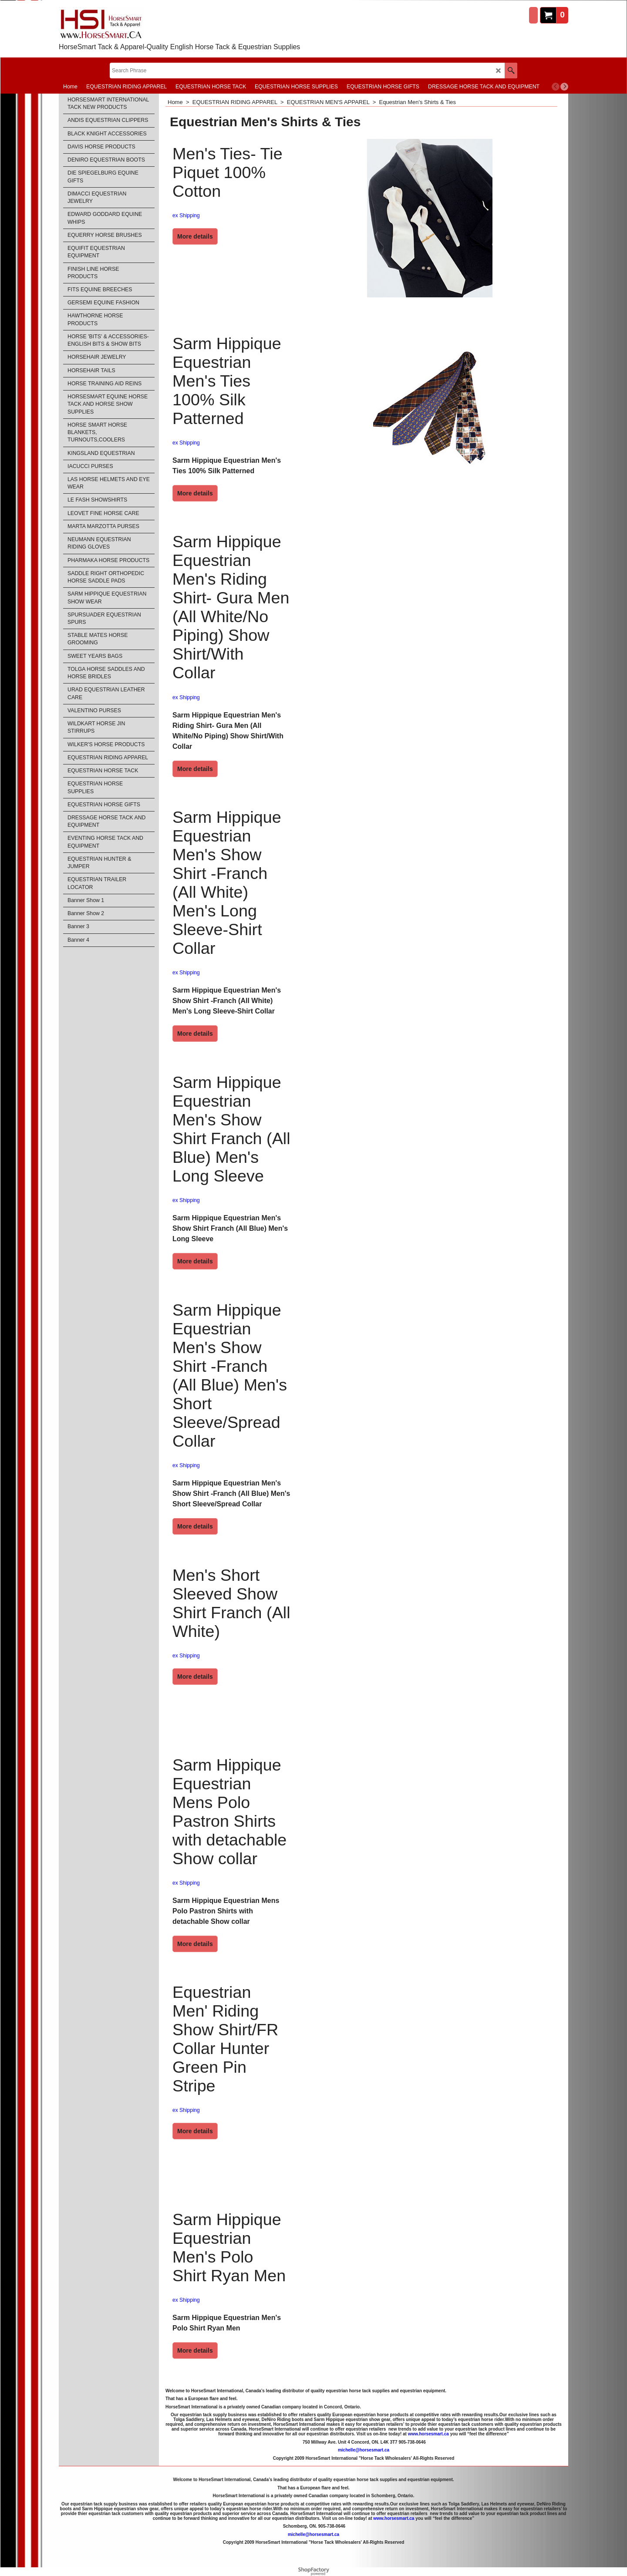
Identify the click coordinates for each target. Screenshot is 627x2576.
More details (195, 236)
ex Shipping (186, 215)
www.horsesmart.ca (428, 2433)
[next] (564, 87)
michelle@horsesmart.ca (363, 2450)
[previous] (556, 87)
